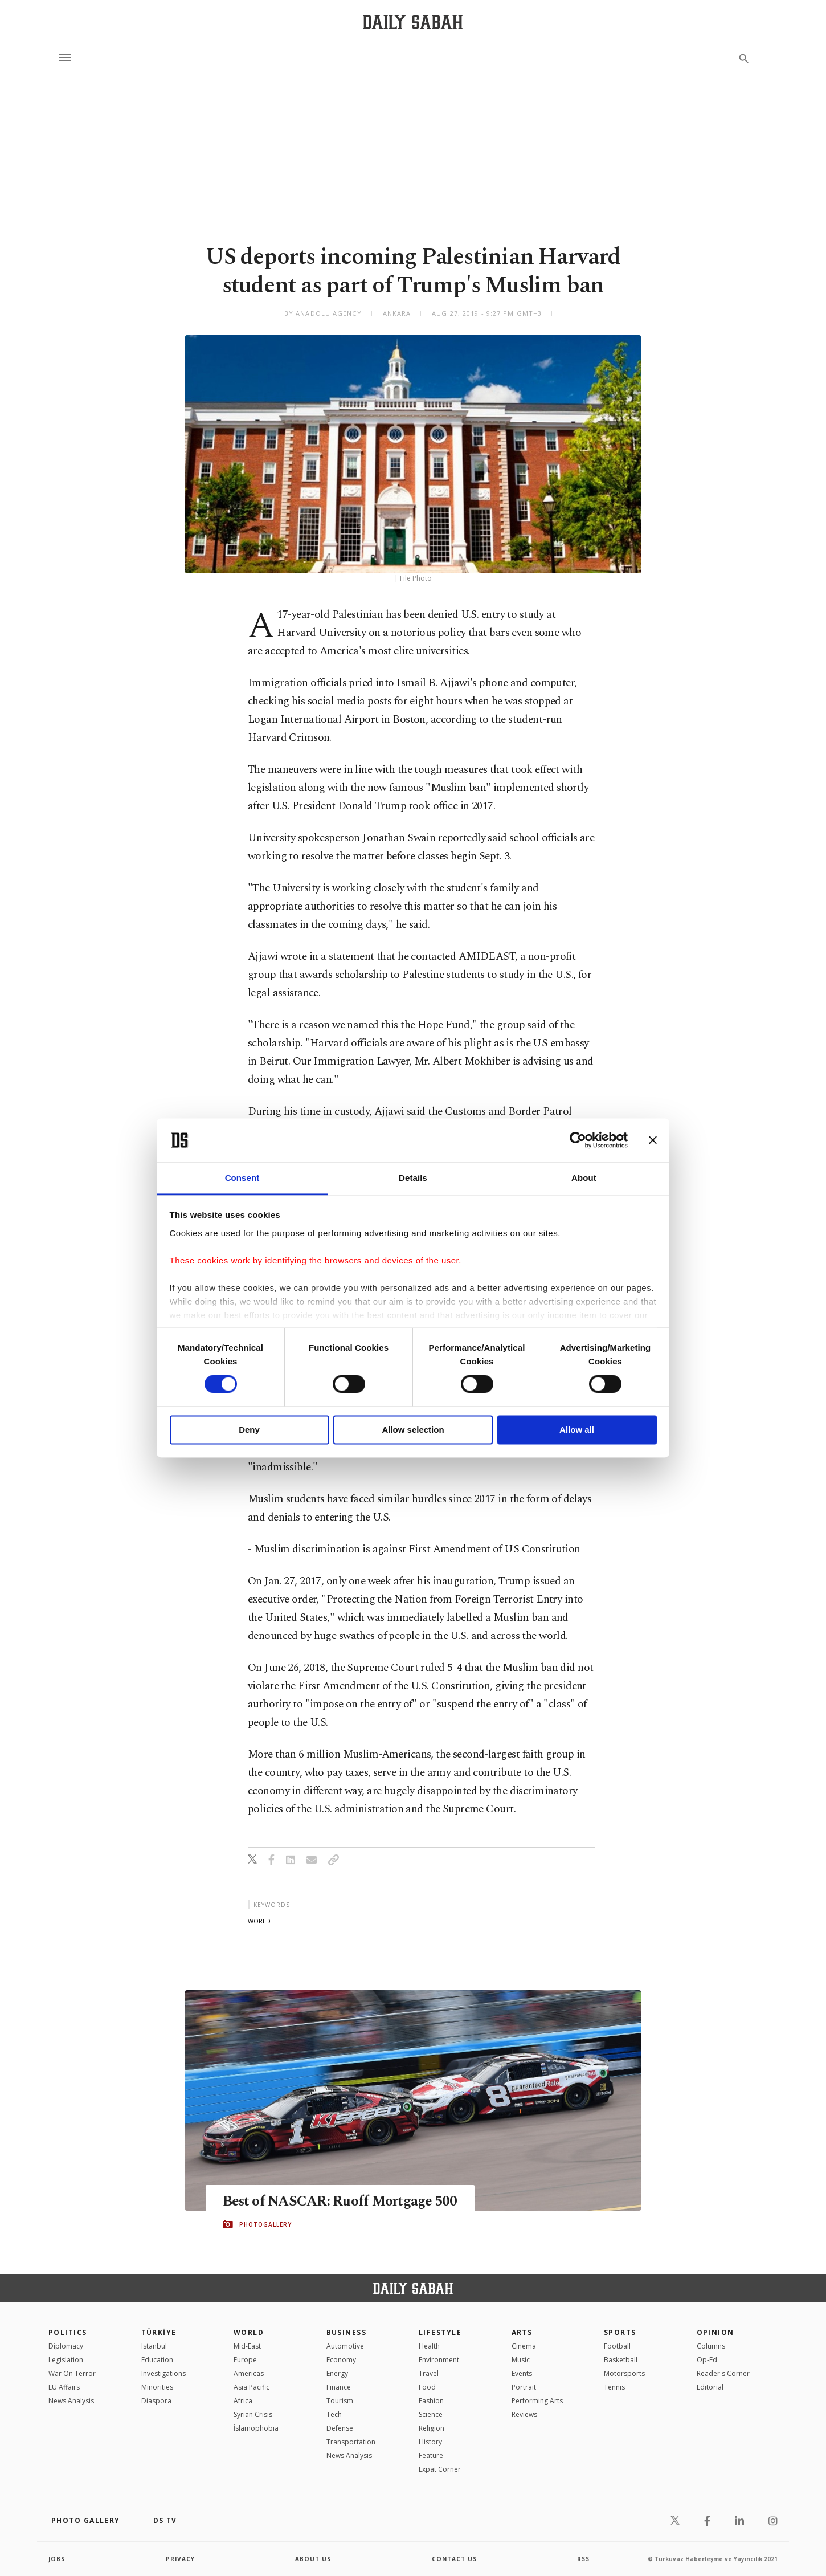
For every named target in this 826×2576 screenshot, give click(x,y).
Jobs (56, 2559)
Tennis (614, 2387)
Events (522, 2373)
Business (346, 2332)
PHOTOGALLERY (265, 2224)
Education (157, 2360)
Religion (431, 2428)
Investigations (163, 2373)
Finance (338, 2387)
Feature (431, 2455)
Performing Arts (537, 2401)
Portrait (524, 2387)
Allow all (576, 1429)
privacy (180, 2559)
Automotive (345, 2346)
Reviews (524, 2414)
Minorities (157, 2387)
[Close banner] (653, 1140)
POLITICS (67, 2332)
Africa (243, 2401)
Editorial (710, 2387)
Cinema (524, 2346)
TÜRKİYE (159, 2332)
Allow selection (413, 1429)
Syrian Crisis (253, 2414)
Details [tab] (413, 1178)
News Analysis (71, 2401)
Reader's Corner (723, 2373)
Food (427, 2387)
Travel (429, 2373)
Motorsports (624, 2373)
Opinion (715, 2332)
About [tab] (583, 1178)
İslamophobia (256, 2428)
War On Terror (72, 2373)
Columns (711, 2346)
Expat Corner (440, 2469)
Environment (439, 2360)
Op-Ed (707, 2360)
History (430, 2442)
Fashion (431, 2401)
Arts (522, 2332)
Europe (245, 2360)
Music (521, 2360)
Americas (249, 2373)
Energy (337, 2373)
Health (429, 2346)
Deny (249, 1429)
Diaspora (156, 2401)
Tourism (339, 2401)
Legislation (65, 2360)
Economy (341, 2360)
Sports (620, 2332)
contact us (454, 2559)
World (249, 2332)
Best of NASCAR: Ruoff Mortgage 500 (341, 2201)
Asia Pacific (251, 2387)
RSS (583, 2559)
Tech (334, 2414)
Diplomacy (65, 2346)
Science (431, 2414)
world (259, 1921)
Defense (339, 2428)
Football (617, 2346)
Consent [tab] (242, 1178)
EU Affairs (64, 2387)
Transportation (350, 2442)
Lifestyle (440, 2332)
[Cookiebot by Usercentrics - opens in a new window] (578, 1140)
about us (313, 2559)
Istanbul (154, 2346)
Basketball (620, 2360)
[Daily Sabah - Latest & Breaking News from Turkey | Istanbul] (413, 22)
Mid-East (247, 2346)
